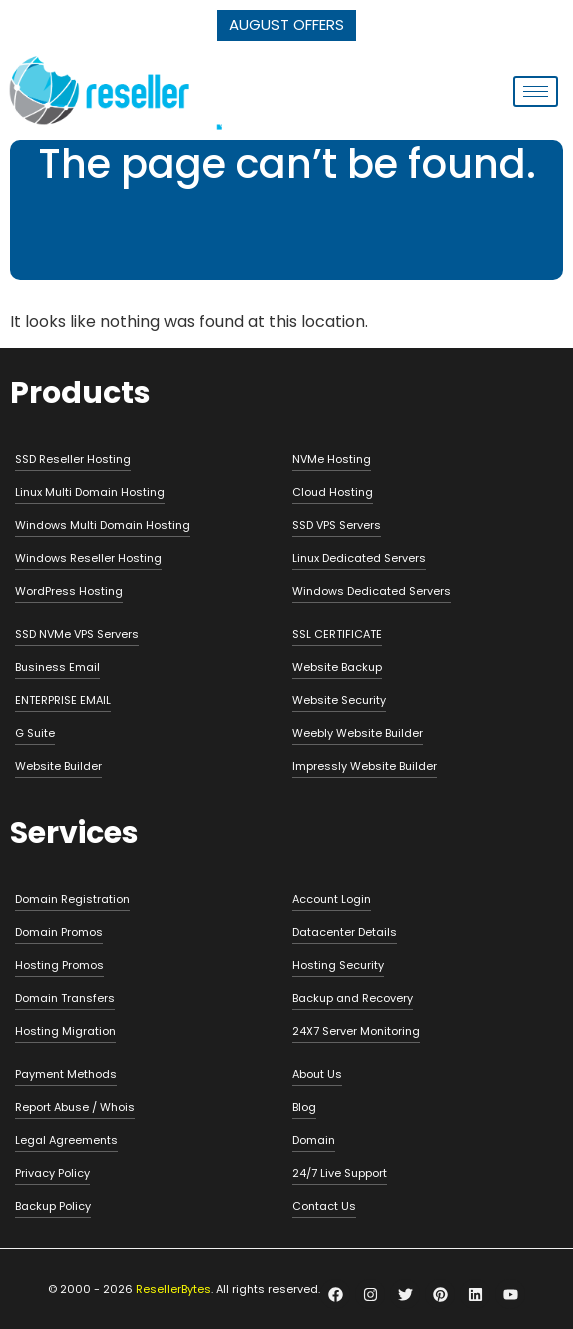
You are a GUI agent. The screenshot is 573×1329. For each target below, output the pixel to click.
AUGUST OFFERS (286, 24)
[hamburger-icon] (535, 91)
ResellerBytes (173, 1289)
